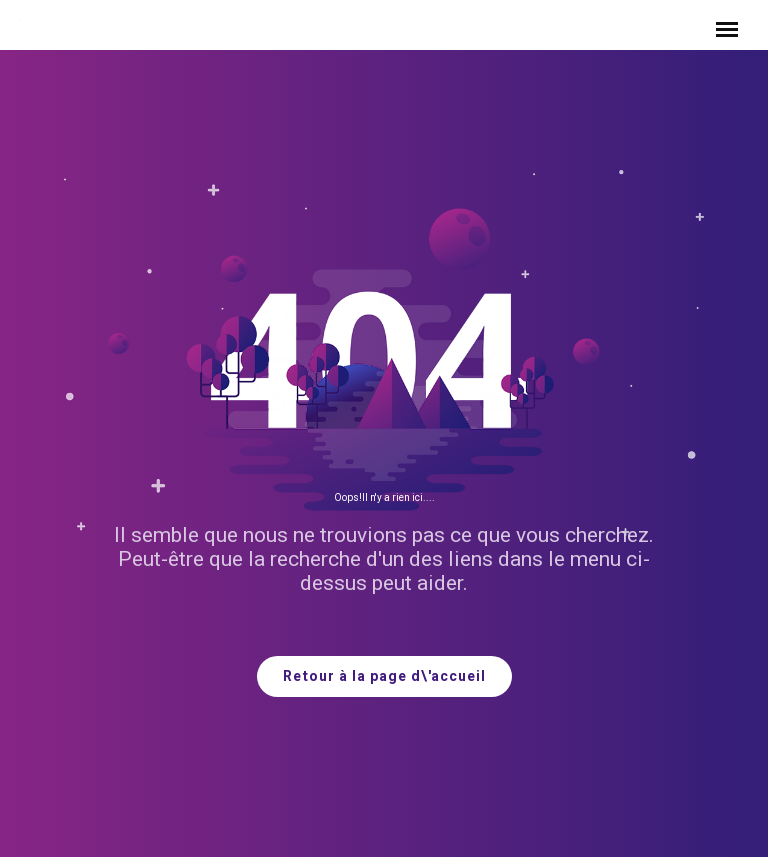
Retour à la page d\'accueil (384, 676)
